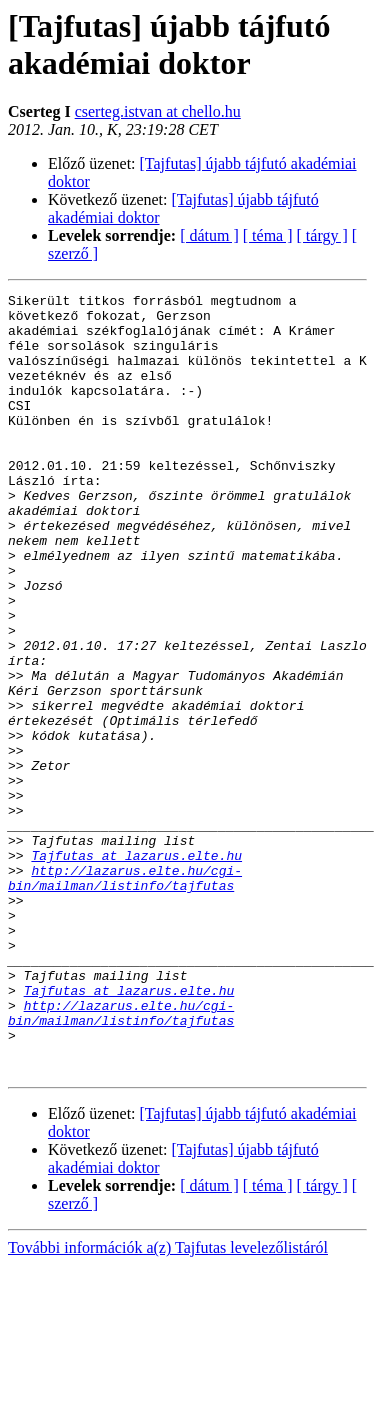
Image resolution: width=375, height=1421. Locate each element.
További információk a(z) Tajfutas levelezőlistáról (168, 1403)
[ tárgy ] (322, 235)
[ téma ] (268, 235)
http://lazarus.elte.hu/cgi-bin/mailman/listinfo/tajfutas (125, 996)
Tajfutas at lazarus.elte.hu (136, 969)
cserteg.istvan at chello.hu (158, 111)
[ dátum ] (209, 235)
